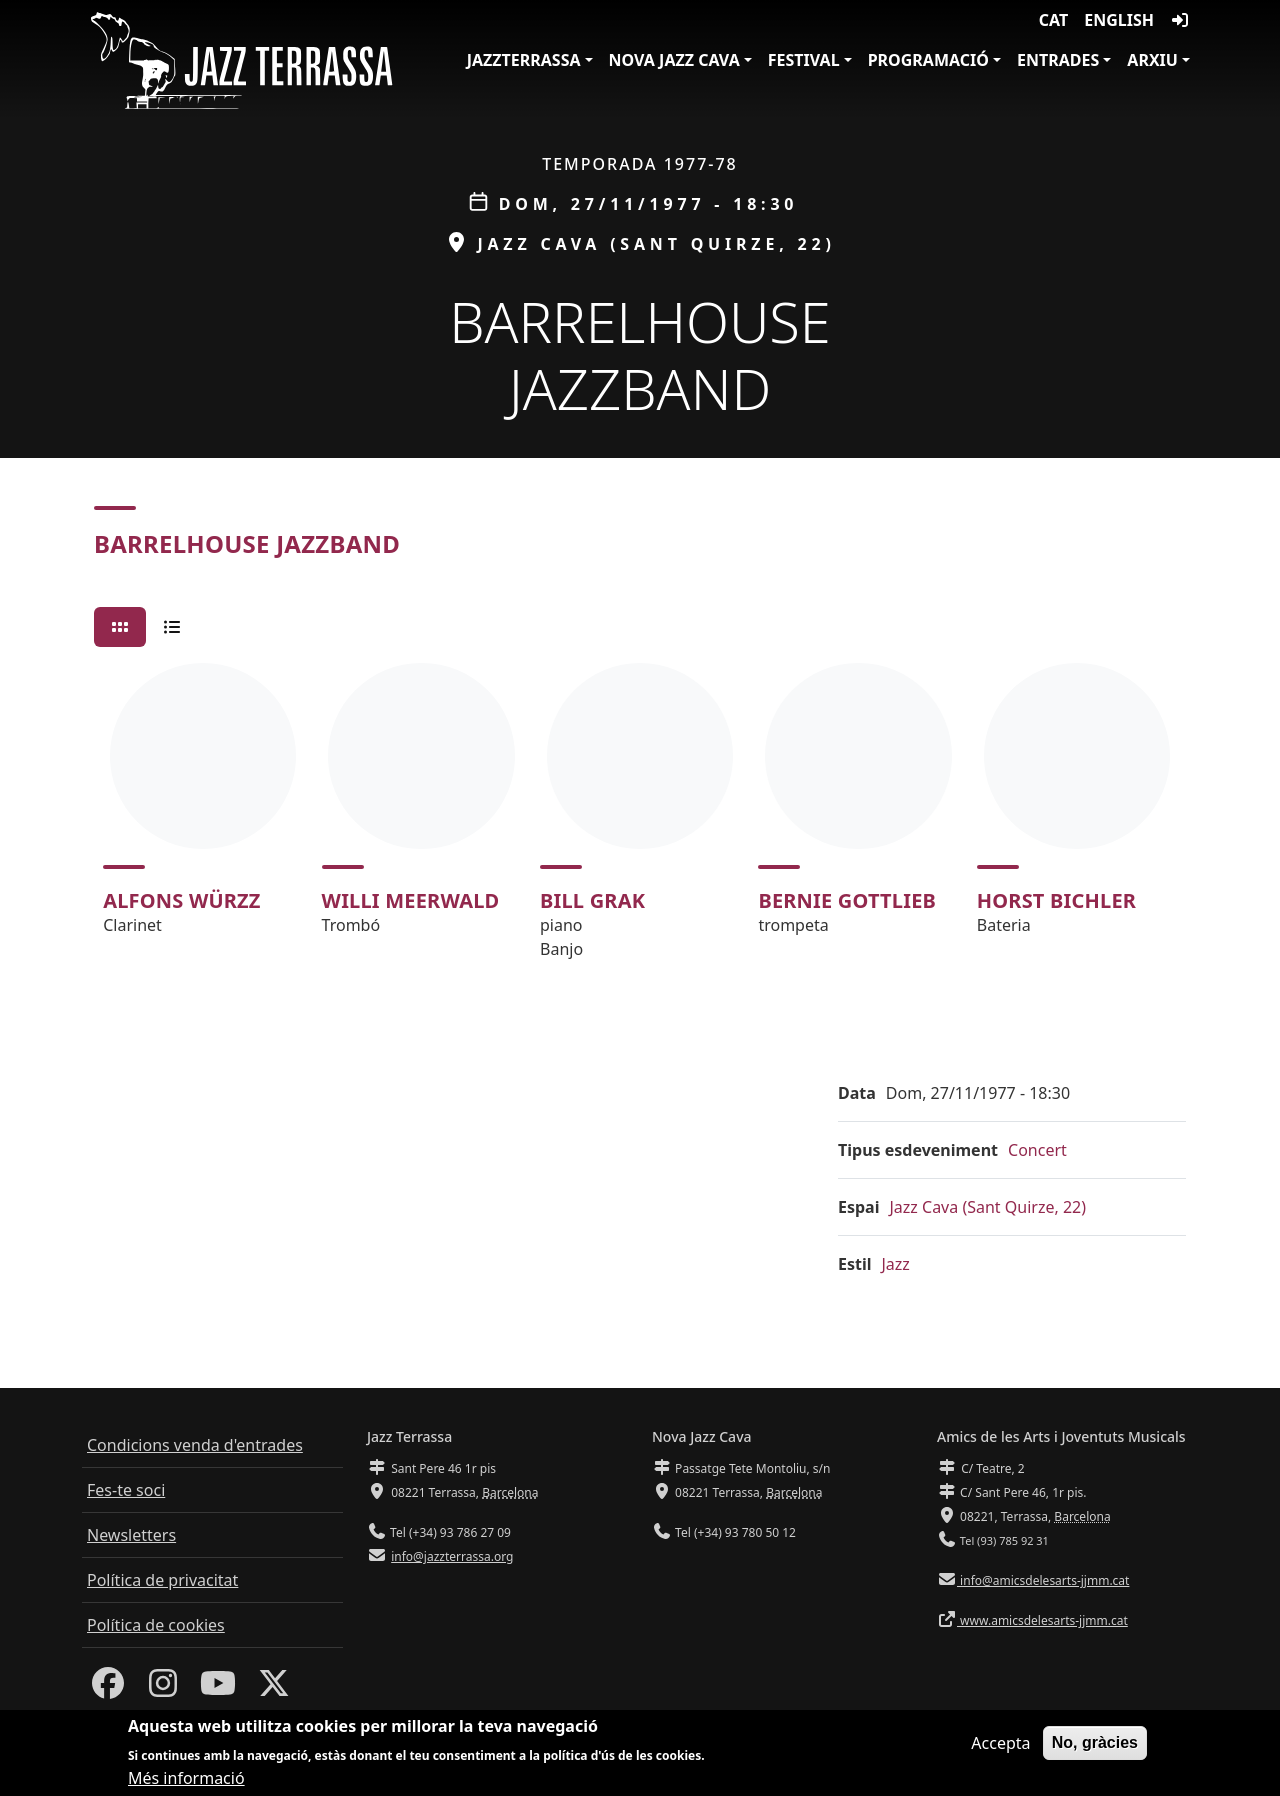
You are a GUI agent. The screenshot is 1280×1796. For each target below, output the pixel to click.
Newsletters (131, 1535)
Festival (804, 60)
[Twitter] (274, 1689)
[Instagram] (163, 1689)
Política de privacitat (162, 1580)
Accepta (1000, 1745)
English (1119, 20)
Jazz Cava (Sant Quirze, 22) (987, 1207)
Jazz (896, 1264)
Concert (1037, 1150)
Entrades (1058, 60)
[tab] (120, 627)
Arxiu (1152, 60)
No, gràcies (1095, 1744)
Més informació (186, 1780)
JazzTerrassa (524, 60)
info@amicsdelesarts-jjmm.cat (1043, 1580)
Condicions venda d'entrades (195, 1445)
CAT (1053, 20)
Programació (928, 60)
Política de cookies (156, 1625)
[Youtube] (218, 1689)
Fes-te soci (126, 1490)
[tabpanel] (640, 820)
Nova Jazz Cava (674, 60)
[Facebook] (108, 1689)
